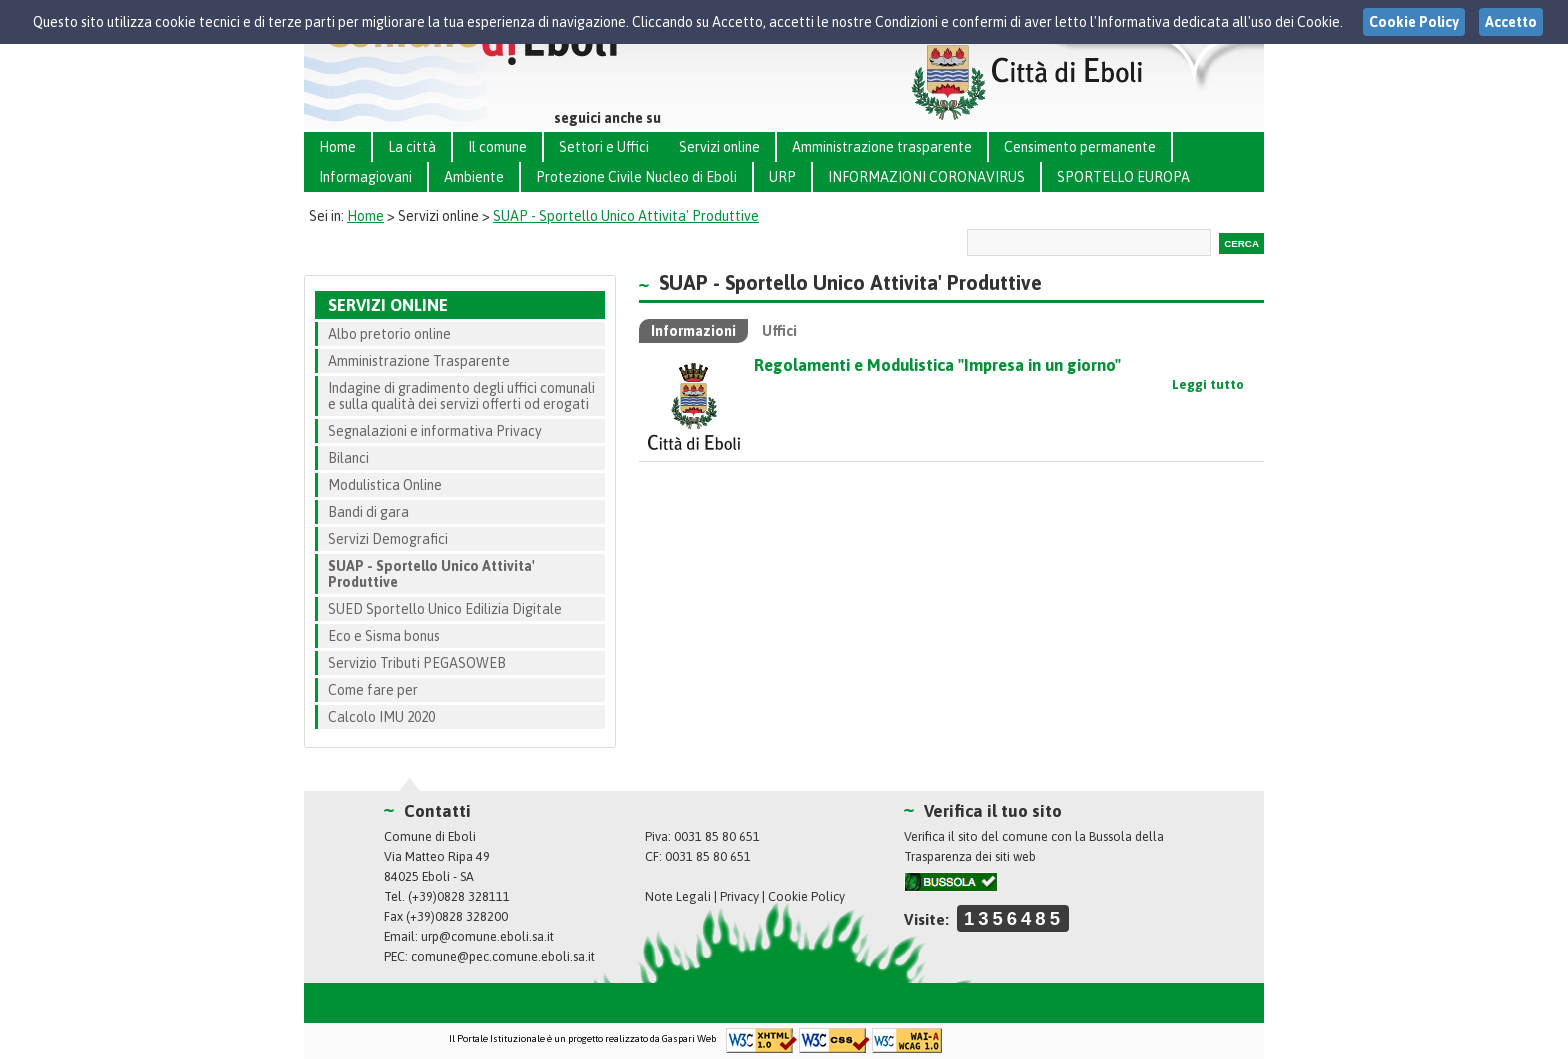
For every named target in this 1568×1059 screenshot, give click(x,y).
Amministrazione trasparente (882, 147)
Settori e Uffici (604, 147)
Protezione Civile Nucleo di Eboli (636, 177)
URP (782, 177)
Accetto (1511, 22)
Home (337, 147)
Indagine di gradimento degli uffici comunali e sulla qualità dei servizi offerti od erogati (461, 396)
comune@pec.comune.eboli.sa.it (503, 956)
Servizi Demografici (388, 539)
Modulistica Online (385, 485)
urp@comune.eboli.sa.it (487, 936)
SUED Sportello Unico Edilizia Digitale (445, 609)
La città (412, 147)
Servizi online (719, 147)
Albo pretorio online (389, 334)
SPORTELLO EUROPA (1123, 177)
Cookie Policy (806, 896)
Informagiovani (365, 177)
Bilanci (348, 458)
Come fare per (373, 690)
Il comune (497, 147)
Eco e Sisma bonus (384, 636)
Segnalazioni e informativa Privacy (435, 431)
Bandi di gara (368, 512)
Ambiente (474, 177)
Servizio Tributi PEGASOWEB (417, 663)
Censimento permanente (1080, 147)
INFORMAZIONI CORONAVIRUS (926, 177)
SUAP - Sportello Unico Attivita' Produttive (626, 216)
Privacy (739, 896)
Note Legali (678, 896)
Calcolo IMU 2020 (381, 717)
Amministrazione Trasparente (419, 361)
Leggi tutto (1208, 384)
